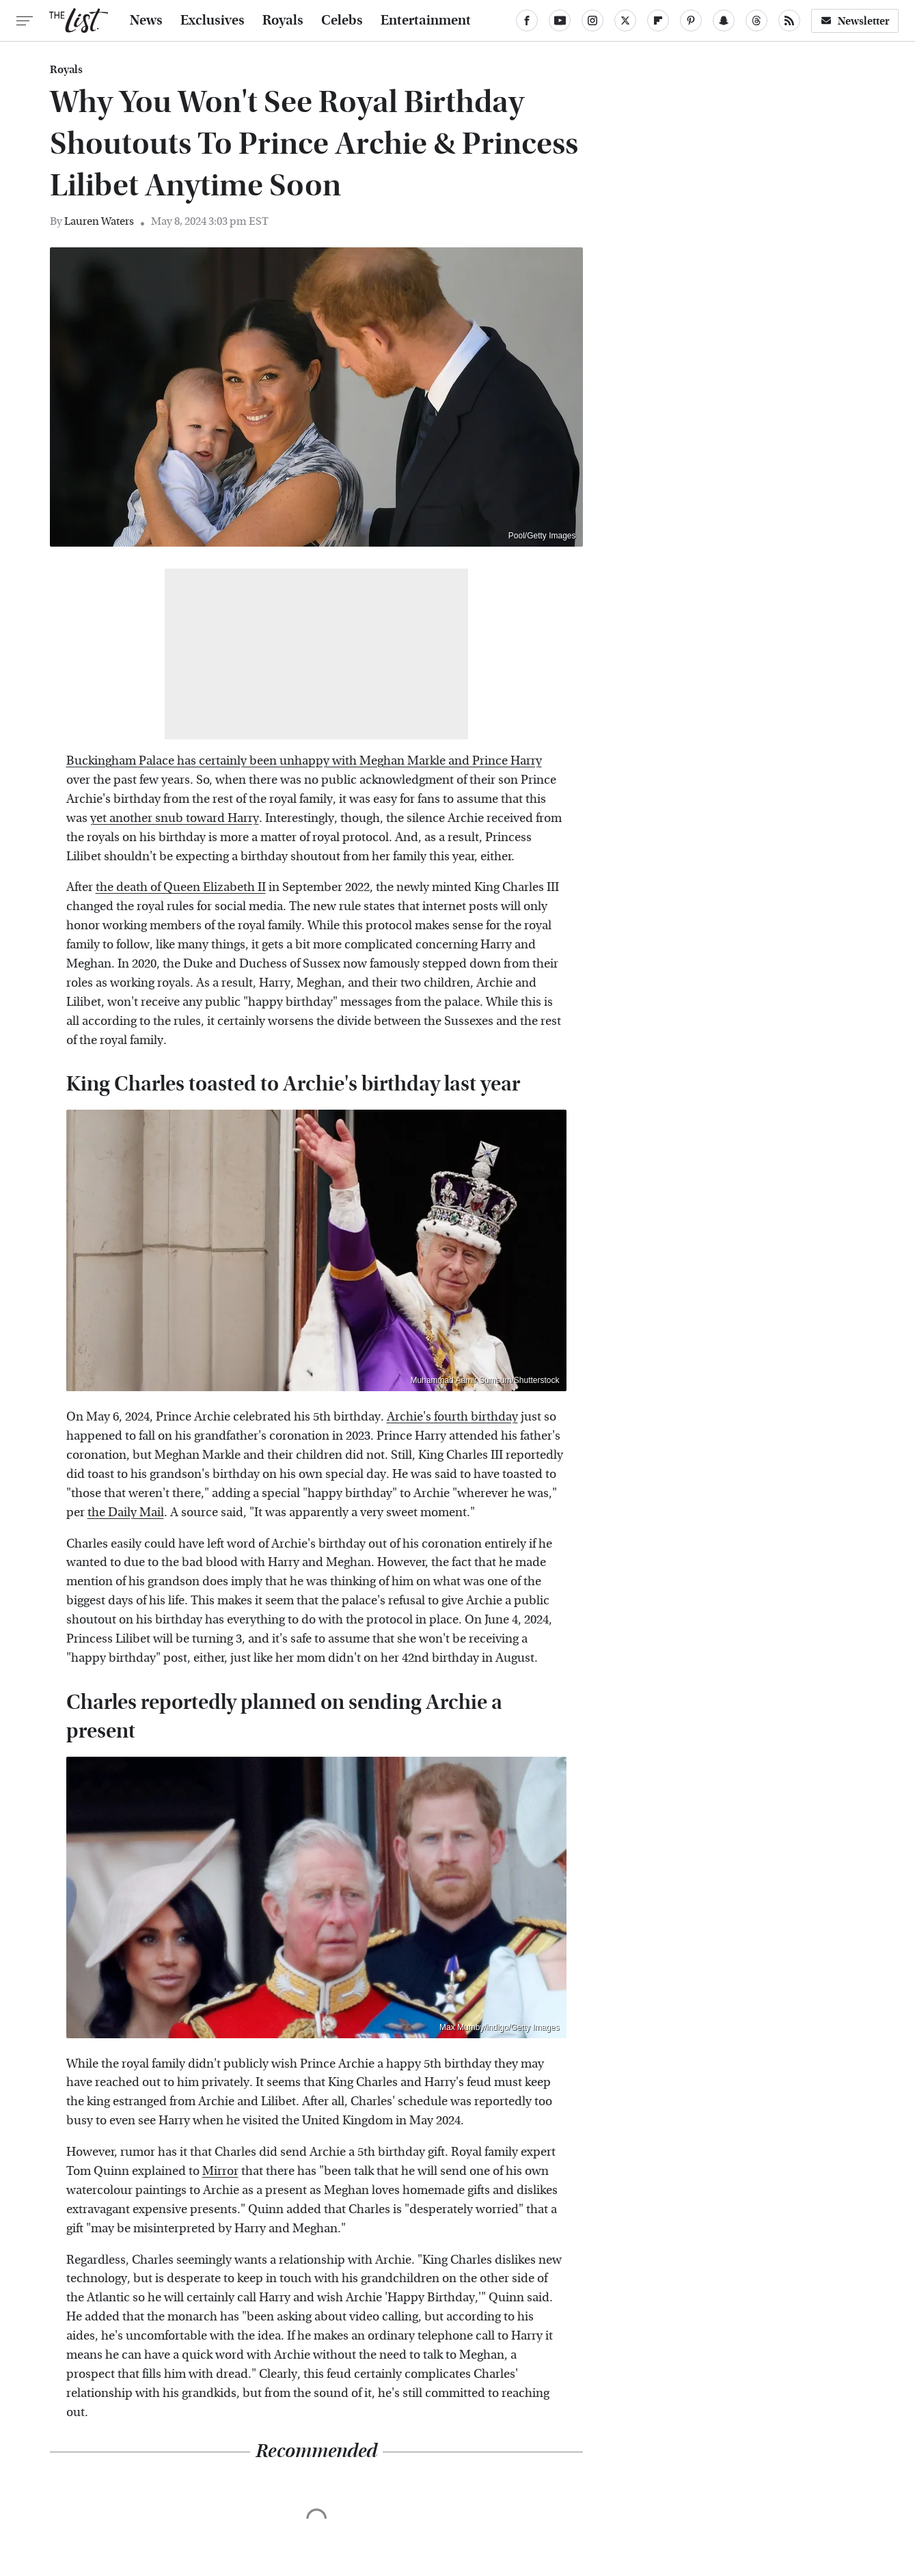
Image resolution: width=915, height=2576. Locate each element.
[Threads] (756, 20)
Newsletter (855, 20)
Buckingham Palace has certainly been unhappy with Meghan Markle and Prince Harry (304, 761)
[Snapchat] (724, 20)
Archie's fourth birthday (452, 1417)
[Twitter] (625, 20)
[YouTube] (560, 20)
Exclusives (212, 20)
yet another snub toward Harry (174, 818)
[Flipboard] (658, 20)
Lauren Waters (99, 221)
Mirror (220, 2171)
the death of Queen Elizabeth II (181, 887)
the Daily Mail (125, 1512)
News (146, 20)
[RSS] (789, 20)
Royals (282, 20)
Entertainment (426, 20)
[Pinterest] (691, 20)
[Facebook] (527, 20)
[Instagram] (592, 20)
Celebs (342, 20)
